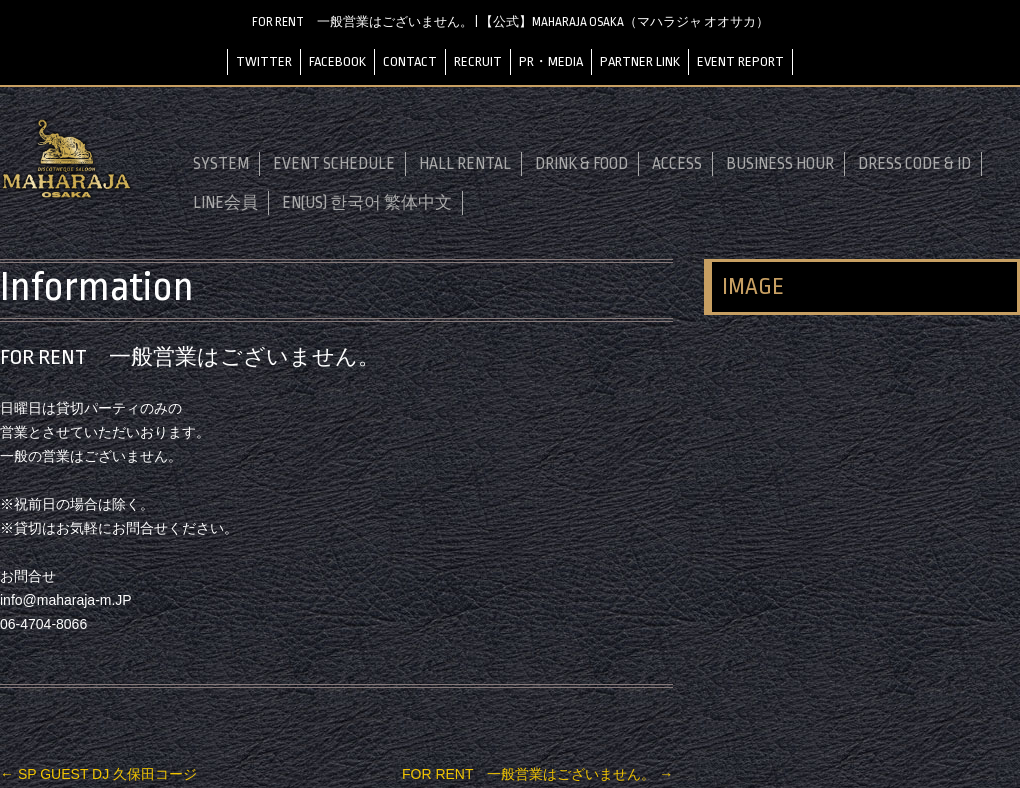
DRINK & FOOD (581, 164)
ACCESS (677, 164)
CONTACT (410, 61)
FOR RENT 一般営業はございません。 (537, 774)
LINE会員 (225, 203)
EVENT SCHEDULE (334, 164)
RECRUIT (478, 61)
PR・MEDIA (551, 61)
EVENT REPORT (740, 61)
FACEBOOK (337, 61)
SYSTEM (221, 164)
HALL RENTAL (465, 164)
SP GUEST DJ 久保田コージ (98, 774)
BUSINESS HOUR (780, 164)
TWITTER (264, 61)
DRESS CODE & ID (914, 164)
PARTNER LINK (640, 61)
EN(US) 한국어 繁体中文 (367, 203)
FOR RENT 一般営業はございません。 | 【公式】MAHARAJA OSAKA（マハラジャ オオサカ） (510, 22)
